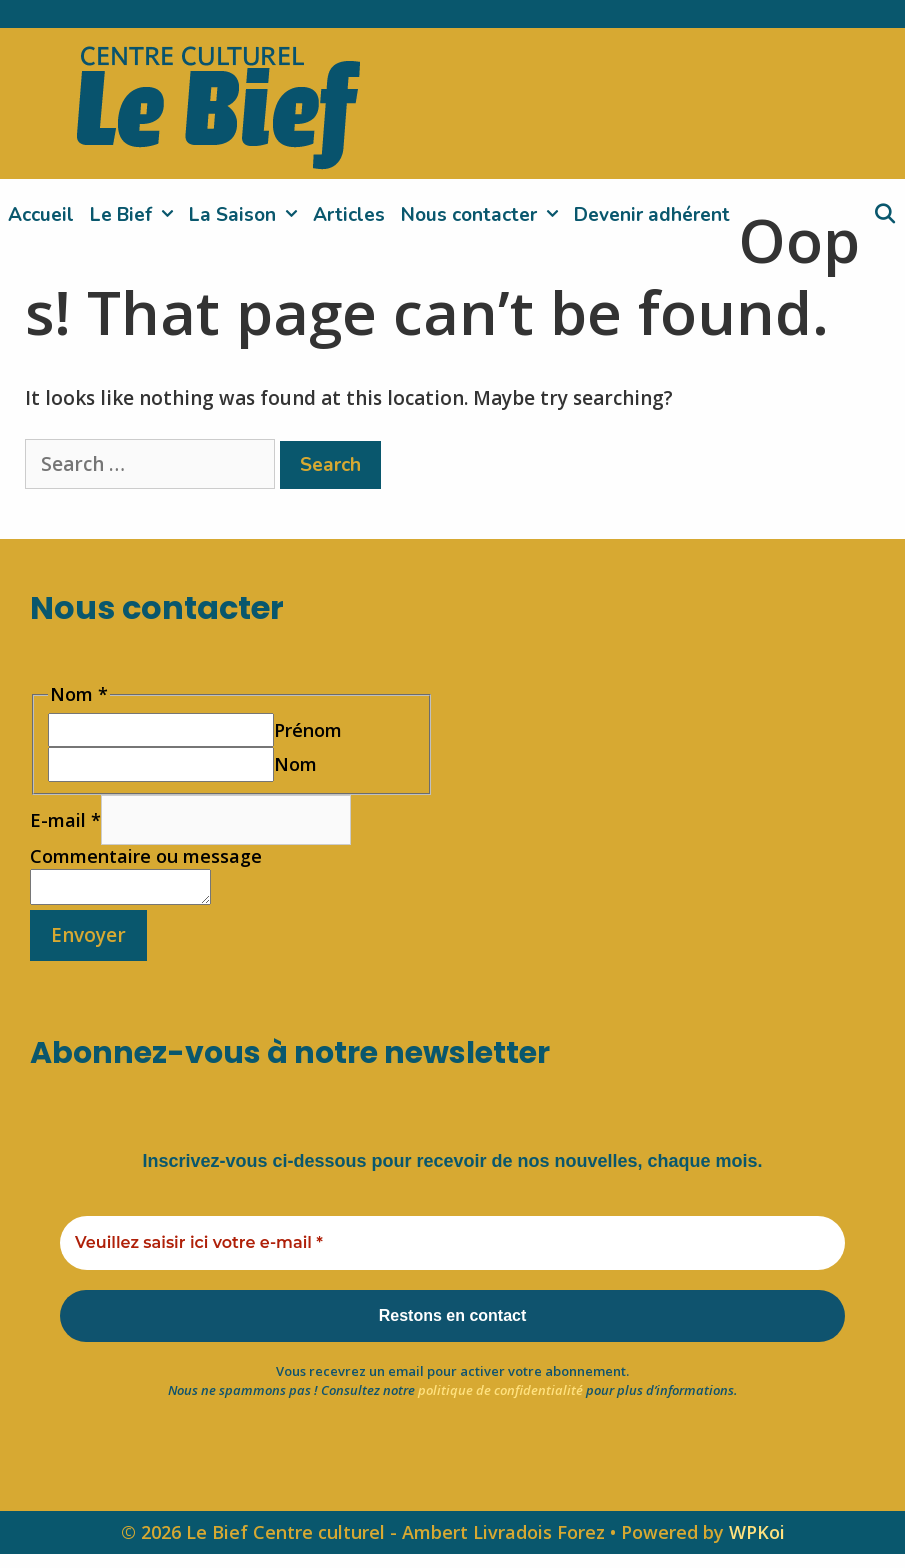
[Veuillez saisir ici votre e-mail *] (452, 1249)
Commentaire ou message (146, 856)
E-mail (65, 820)
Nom (295, 764)
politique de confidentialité (500, 1404)
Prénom (308, 730)
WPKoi (757, 1546)
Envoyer (88, 941)
